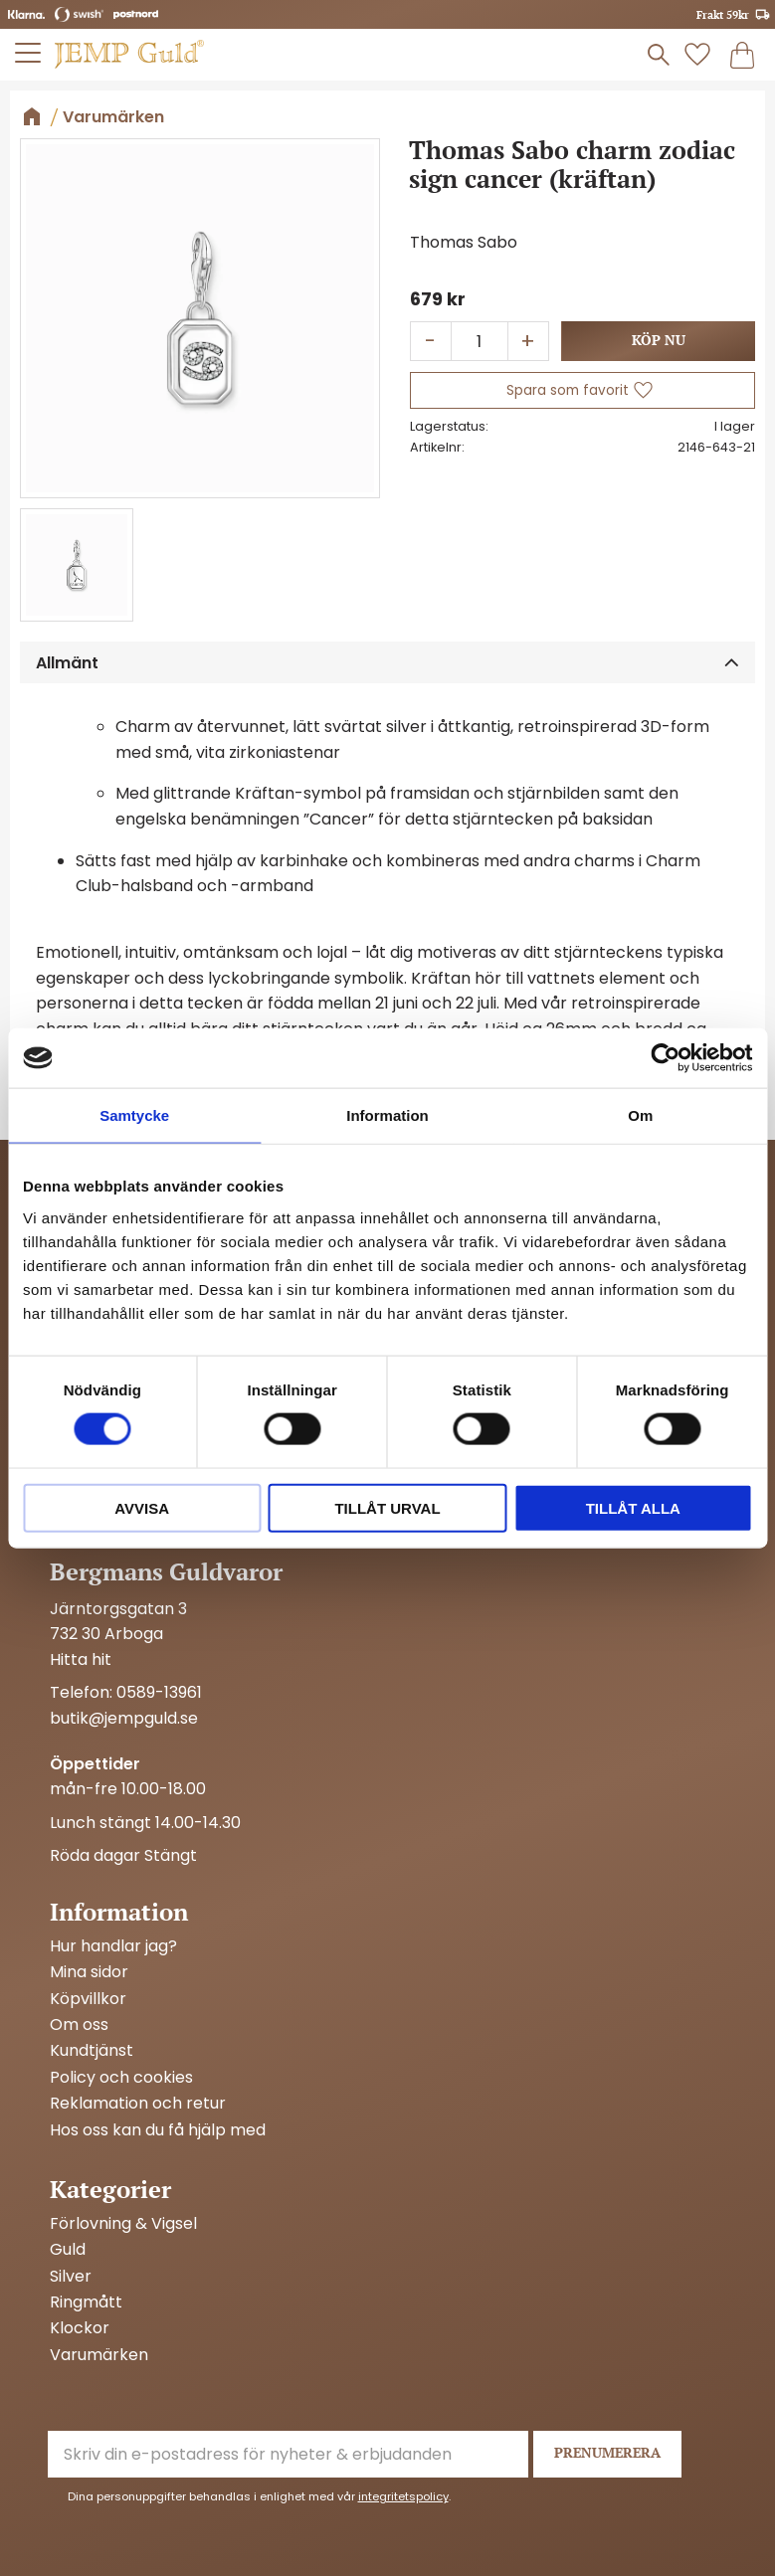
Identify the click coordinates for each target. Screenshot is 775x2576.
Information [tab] (387, 1115)
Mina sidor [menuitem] (89, 1972)
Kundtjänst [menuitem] (91, 2051)
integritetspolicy (403, 2496)
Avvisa (141, 1507)
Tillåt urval (387, 1507)
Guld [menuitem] (68, 2250)
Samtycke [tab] (134, 1115)
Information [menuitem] (119, 1912)
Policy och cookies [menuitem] (121, 2078)
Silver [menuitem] (71, 2277)
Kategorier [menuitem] (110, 2189)
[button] (29, 53)
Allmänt (67, 662)
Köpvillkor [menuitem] (88, 1999)
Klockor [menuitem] (79, 2328)
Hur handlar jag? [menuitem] (113, 1946)
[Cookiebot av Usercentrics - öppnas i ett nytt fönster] (665, 1058)
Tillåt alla (633, 1507)
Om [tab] (640, 1115)
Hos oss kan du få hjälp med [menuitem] (158, 2130)
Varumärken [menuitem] (99, 2355)
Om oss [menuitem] (79, 2025)
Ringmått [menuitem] (86, 2302)
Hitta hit (80, 1659)
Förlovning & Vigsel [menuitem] (123, 2224)
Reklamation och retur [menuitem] (138, 2104)
